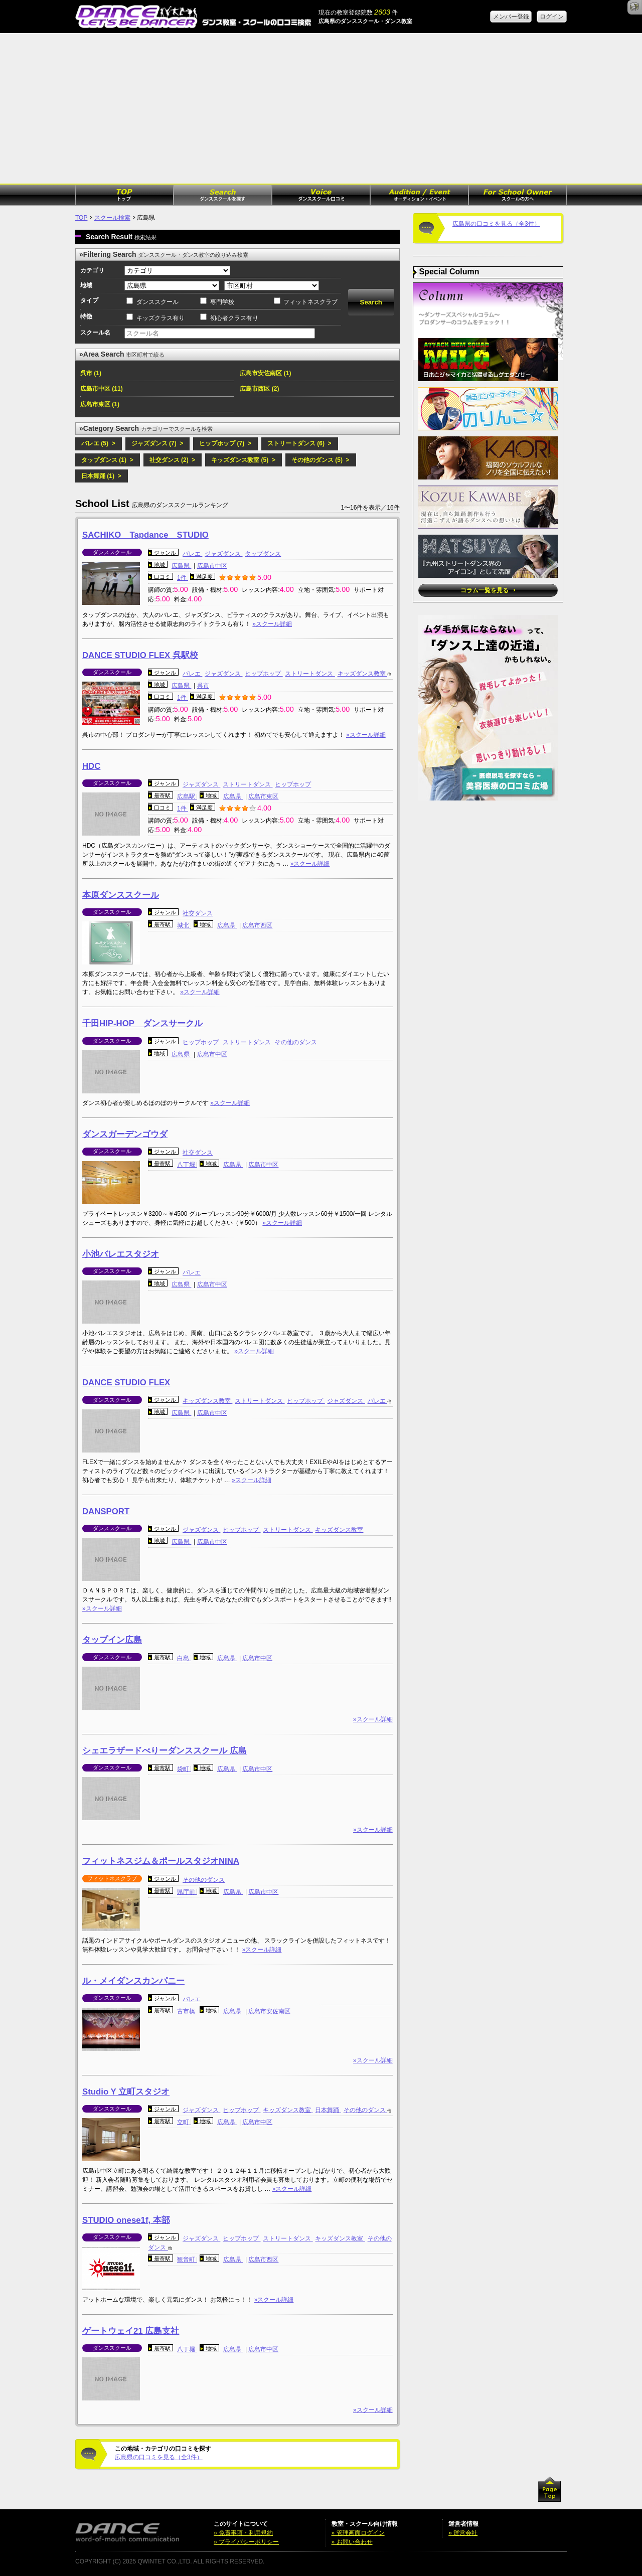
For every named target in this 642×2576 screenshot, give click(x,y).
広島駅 (187, 796)
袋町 (184, 1769)
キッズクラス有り (160, 317)
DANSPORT (105, 1511)
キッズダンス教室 (362, 673)
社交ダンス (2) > (172, 459)
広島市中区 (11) (101, 388)
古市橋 (187, 2011)
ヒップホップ (263, 673)
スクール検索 (112, 217)
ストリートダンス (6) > (299, 443)
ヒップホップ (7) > (225, 443)
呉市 (203, 685)
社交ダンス (198, 913)
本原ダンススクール (120, 895)
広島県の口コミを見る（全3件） (159, 2457)
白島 (184, 1658)
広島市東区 (263, 796)
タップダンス (263, 553)
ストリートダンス (310, 673)
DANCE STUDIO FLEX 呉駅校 (140, 655)
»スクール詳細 (272, 623)
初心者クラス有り (234, 317)
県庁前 (187, 1891)
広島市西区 (257, 925)
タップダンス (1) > (107, 459)
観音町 (187, 2259)
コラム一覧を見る (487, 590)
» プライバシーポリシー (246, 2541)
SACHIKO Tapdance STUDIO (145, 535)
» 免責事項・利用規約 (243, 2532)
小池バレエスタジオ (120, 1254)
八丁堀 (187, 1164)
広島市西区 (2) (259, 388)
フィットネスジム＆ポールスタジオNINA (160, 1861)
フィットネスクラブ (310, 301)
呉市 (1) (90, 373)
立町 (184, 2122)
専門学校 (222, 301)
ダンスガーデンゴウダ (125, 1134)
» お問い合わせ (352, 2541)
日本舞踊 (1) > (101, 475)
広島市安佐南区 (269, 2011)
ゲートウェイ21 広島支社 (130, 2331)
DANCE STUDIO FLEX (126, 1382)
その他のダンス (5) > (320, 459)
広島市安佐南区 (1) (265, 373)
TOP (81, 217)
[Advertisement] (321, 108)
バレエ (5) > (98, 443)
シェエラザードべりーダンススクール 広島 (164, 1750)
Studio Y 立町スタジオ (126, 2092)
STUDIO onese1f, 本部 (126, 2220)
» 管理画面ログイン (358, 2532)
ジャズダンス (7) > (157, 443)
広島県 (181, 565)
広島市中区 (212, 565)
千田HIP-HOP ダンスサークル (142, 1023)
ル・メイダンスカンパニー (133, 1981)
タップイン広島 (112, 1640)
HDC (91, 766)
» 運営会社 (462, 2532)
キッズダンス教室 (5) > (243, 459)
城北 (184, 925)
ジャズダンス (223, 553)
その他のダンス (296, 1042)
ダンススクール (157, 301)
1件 (182, 577)
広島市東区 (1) (99, 404)
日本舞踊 (328, 2110)
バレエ (192, 553)
